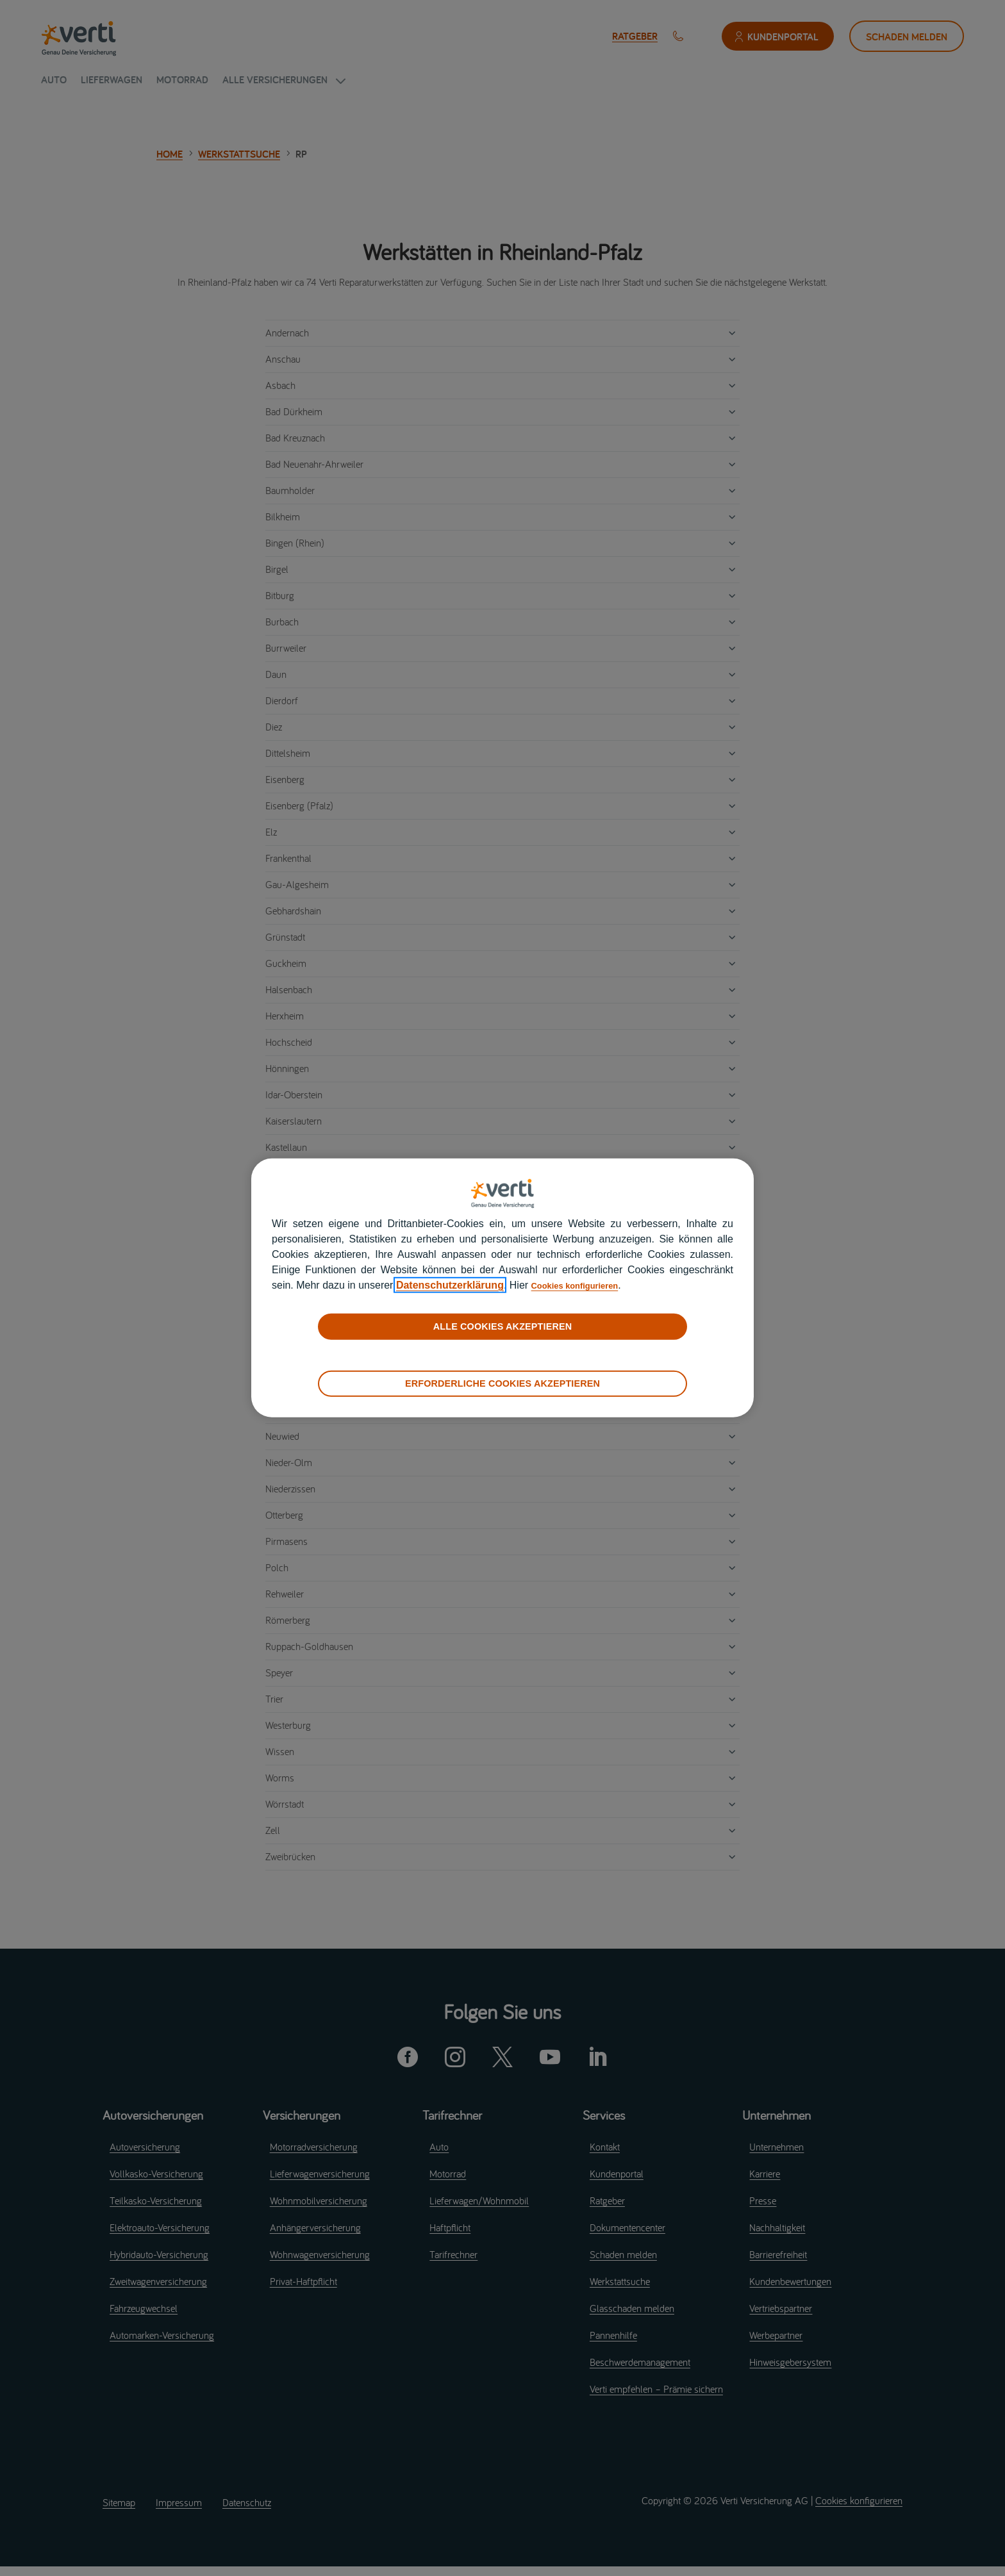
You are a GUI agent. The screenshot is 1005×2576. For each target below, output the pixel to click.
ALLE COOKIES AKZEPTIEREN (502, 1326)
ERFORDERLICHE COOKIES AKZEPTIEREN (502, 1383)
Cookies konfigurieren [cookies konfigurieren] (585, 1285)
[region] (502, 1288)
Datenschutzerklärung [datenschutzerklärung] (450, 1285)
